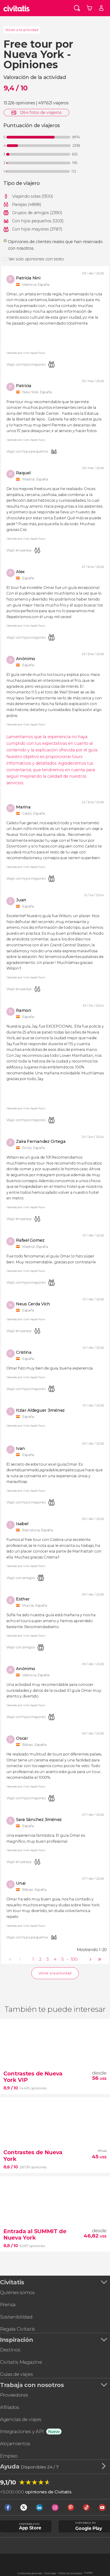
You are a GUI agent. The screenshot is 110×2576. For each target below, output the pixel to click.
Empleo (9, 2456)
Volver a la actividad (21, 30)
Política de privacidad (70, 2573)
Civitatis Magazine (21, 2362)
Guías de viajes (16, 2374)
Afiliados (9, 2407)
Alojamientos (15, 2443)
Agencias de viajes (20, 2419)
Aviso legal (50, 2573)
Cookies (88, 2572)
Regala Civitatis (17, 2329)
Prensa (8, 2304)
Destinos (10, 2350)
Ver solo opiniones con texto (36, 259)
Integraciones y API (22, 2431)
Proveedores (14, 2395)
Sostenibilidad (16, 2317)
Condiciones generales (29, 2573)
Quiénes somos (17, 2292)
